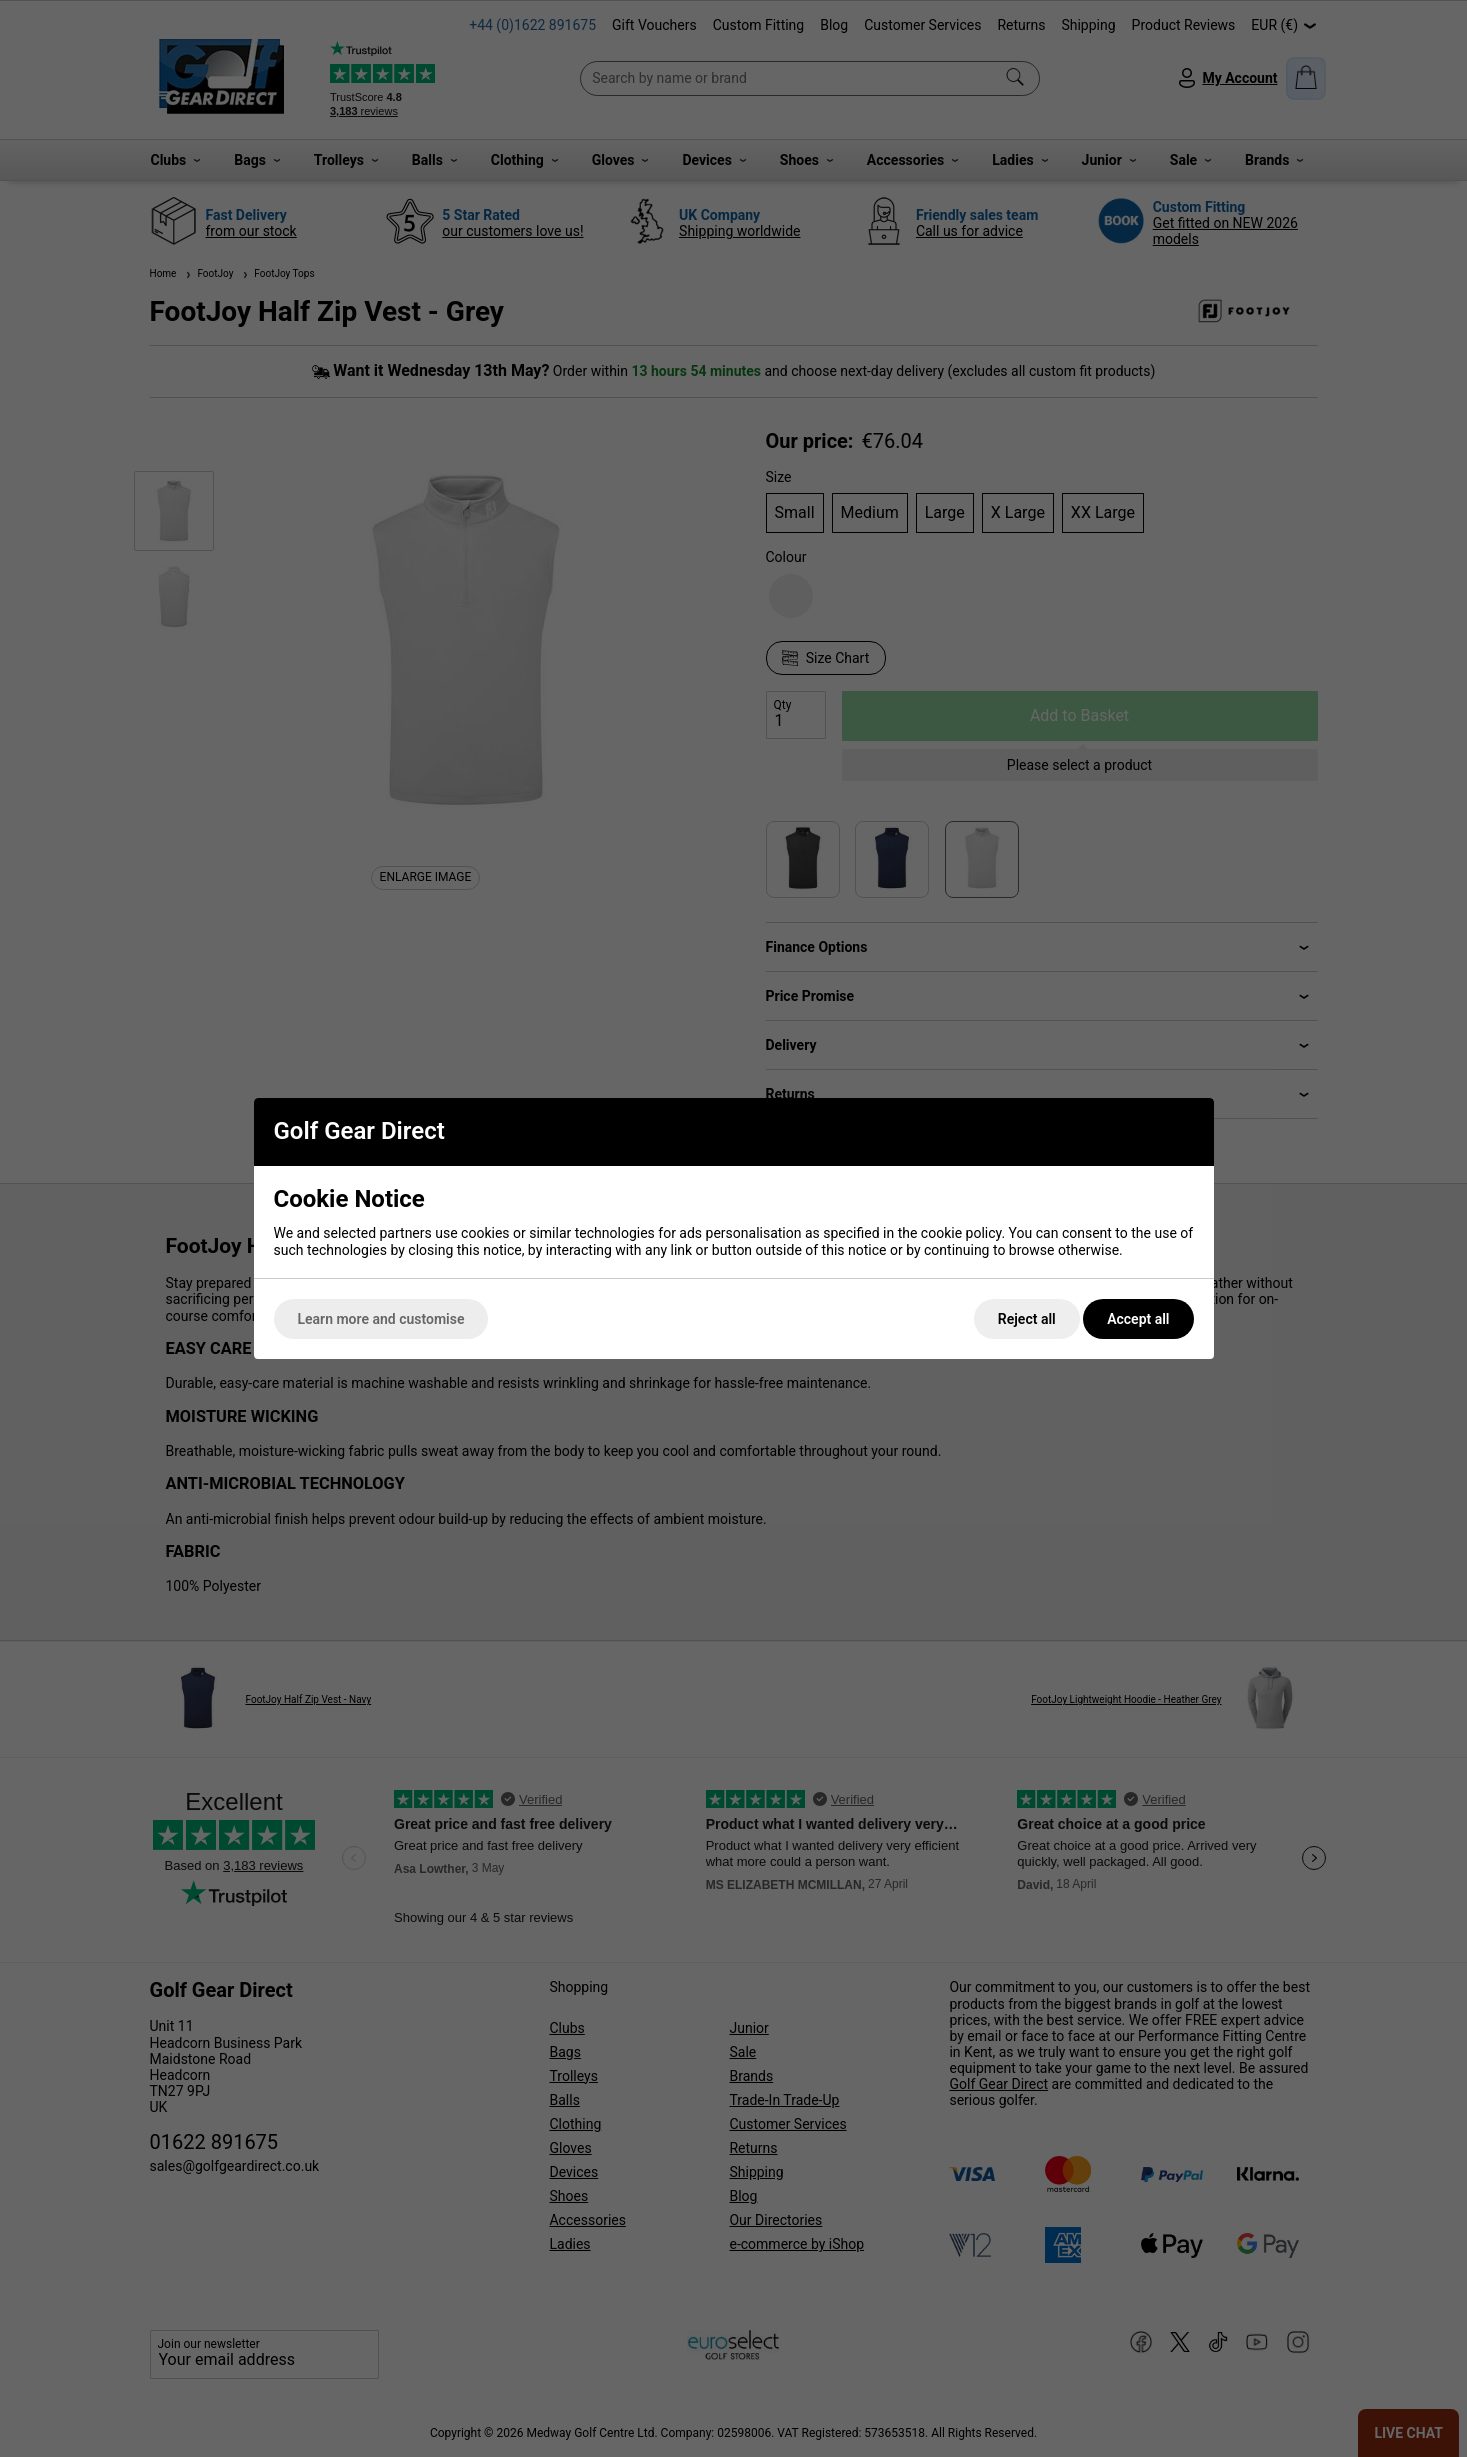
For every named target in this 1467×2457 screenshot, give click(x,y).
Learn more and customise (381, 1319)
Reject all (1027, 1319)
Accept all (1138, 1319)
